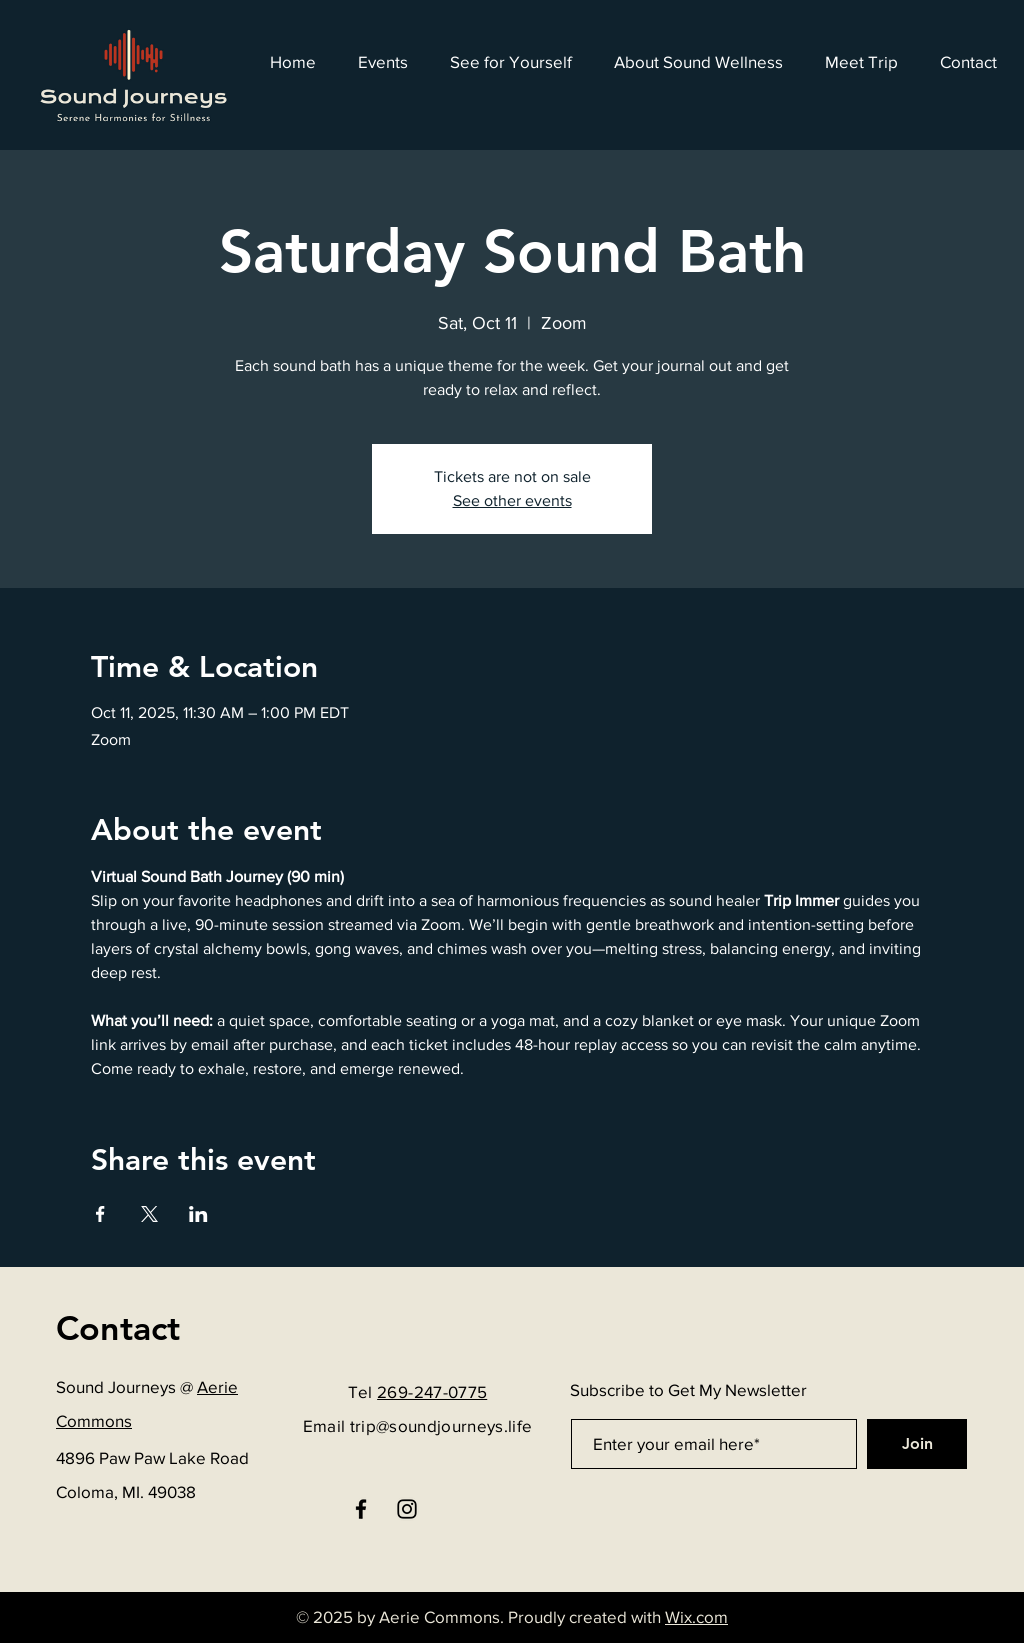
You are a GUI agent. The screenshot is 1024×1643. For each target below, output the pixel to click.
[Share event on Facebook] (100, 1214)
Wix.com (696, 1616)
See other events (512, 500)
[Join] (917, 1444)
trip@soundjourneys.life (441, 1425)
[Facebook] (361, 1509)
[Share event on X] (149, 1214)
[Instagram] (407, 1509)
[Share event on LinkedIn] (198, 1214)
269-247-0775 (432, 1391)
